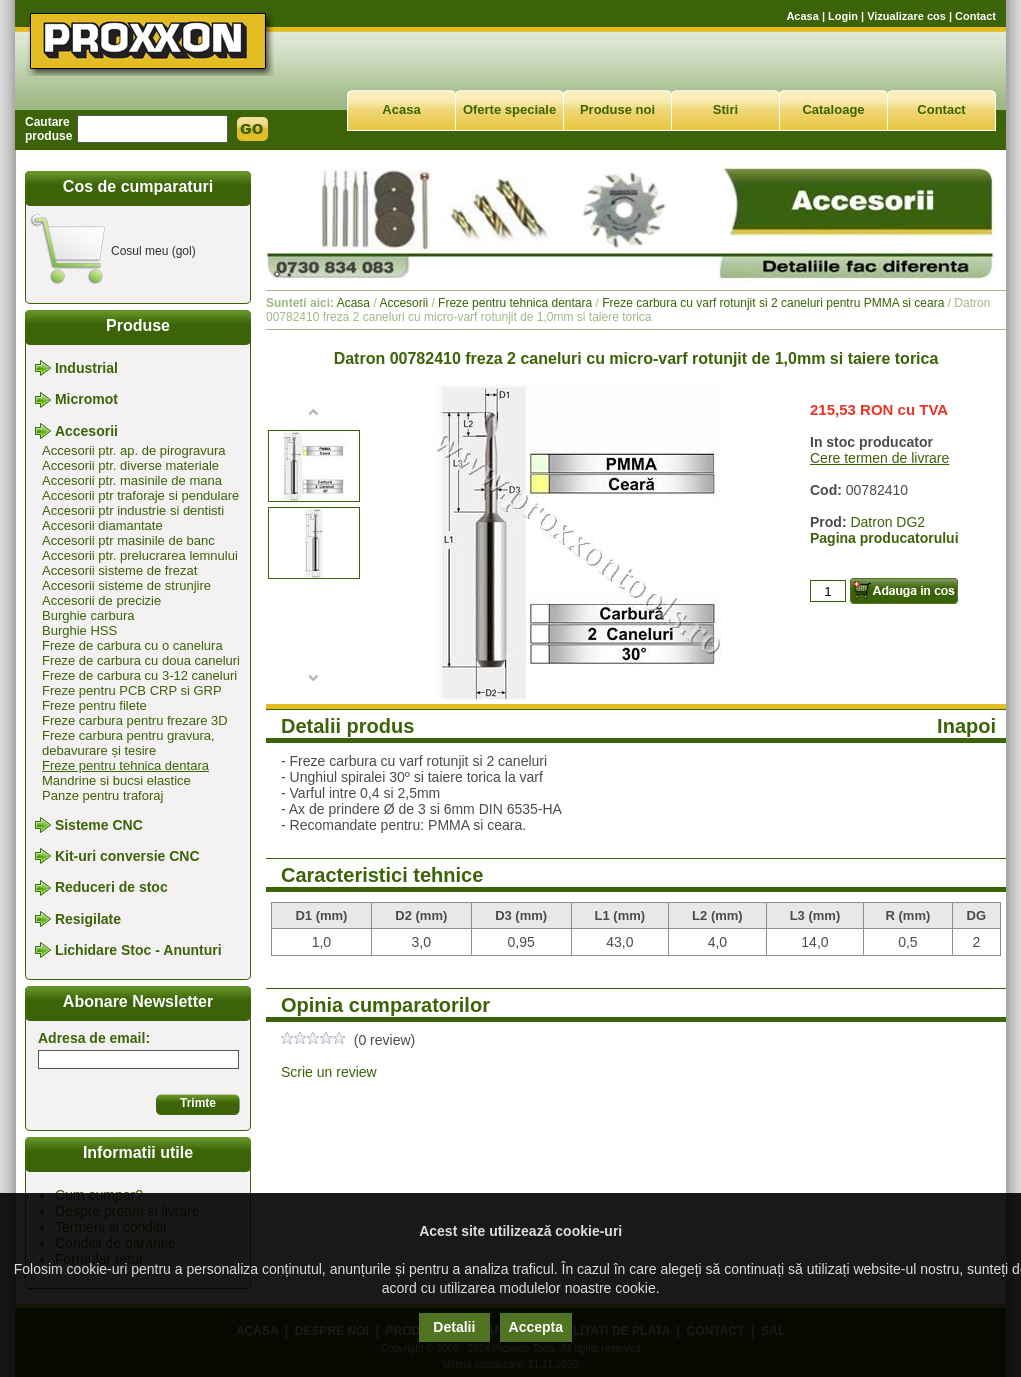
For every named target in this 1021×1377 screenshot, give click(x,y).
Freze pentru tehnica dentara (125, 765)
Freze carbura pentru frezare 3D (135, 720)
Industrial (86, 368)
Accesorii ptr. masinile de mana (132, 480)
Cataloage (833, 109)
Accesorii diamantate (102, 525)
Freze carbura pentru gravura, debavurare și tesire (128, 743)
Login (843, 16)
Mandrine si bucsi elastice (116, 780)
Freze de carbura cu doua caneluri (141, 660)
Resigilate (88, 919)
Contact (975, 16)
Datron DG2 (887, 522)
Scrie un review (329, 1072)
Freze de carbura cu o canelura (132, 645)
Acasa (802, 16)
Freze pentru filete (94, 705)
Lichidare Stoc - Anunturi (138, 950)
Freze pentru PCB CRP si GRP (132, 690)
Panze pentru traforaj (102, 795)
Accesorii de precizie (101, 600)
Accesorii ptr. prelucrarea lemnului (140, 555)
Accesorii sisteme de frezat (119, 570)
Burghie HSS (79, 630)
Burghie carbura (88, 615)
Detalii (454, 1327)
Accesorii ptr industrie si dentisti (133, 510)
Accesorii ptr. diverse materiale (130, 465)
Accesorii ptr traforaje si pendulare (140, 495)
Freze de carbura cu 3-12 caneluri (139, 675)
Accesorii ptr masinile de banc (128, 540)
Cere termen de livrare (879, 458)
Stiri (725, 109)
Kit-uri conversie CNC (127, 856)
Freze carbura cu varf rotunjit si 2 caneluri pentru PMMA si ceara (773, 303)
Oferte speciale (509, 109)
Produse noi (617, 109)
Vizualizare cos (906, 16)
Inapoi (966, 726)
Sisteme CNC (99, 825)
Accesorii (86, 431)
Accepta (536, 1327)
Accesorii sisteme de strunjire (126, 585)
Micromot (86, 400)
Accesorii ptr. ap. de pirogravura (134, 450)
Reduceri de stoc (111, 888)
